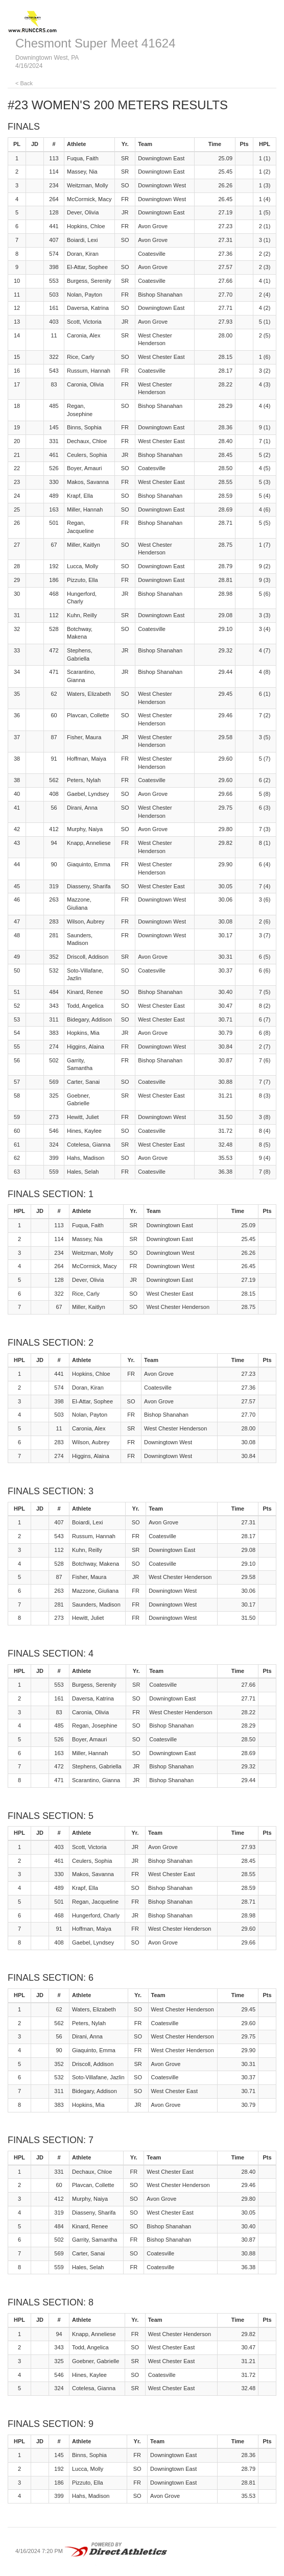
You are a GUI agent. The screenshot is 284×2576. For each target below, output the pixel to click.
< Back (24, 83)
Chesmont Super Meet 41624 (95, 43)
